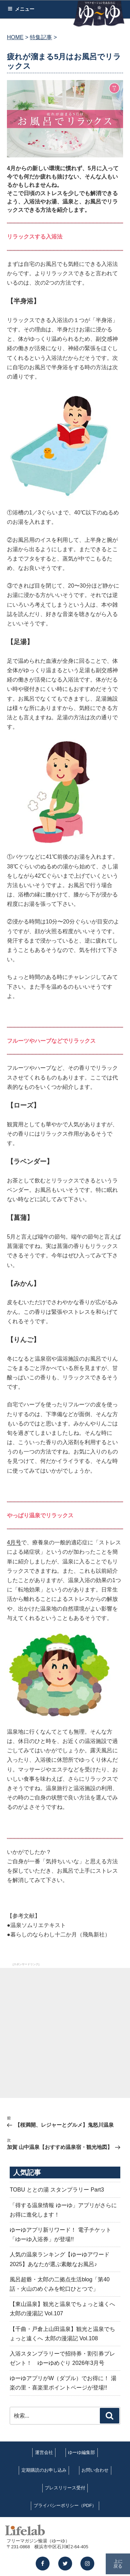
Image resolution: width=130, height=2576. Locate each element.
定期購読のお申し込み (44, 2470)
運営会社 (44, 2452)
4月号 (14, 1542)
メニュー (21, 9)
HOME (15, 37)
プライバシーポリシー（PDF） (65, 2505)
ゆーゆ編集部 (81, 2452)
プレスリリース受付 (65, 2487)
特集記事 (41, 37)
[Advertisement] (65, 2033)
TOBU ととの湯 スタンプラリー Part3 (57, 2190)
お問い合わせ (95, 2470)
